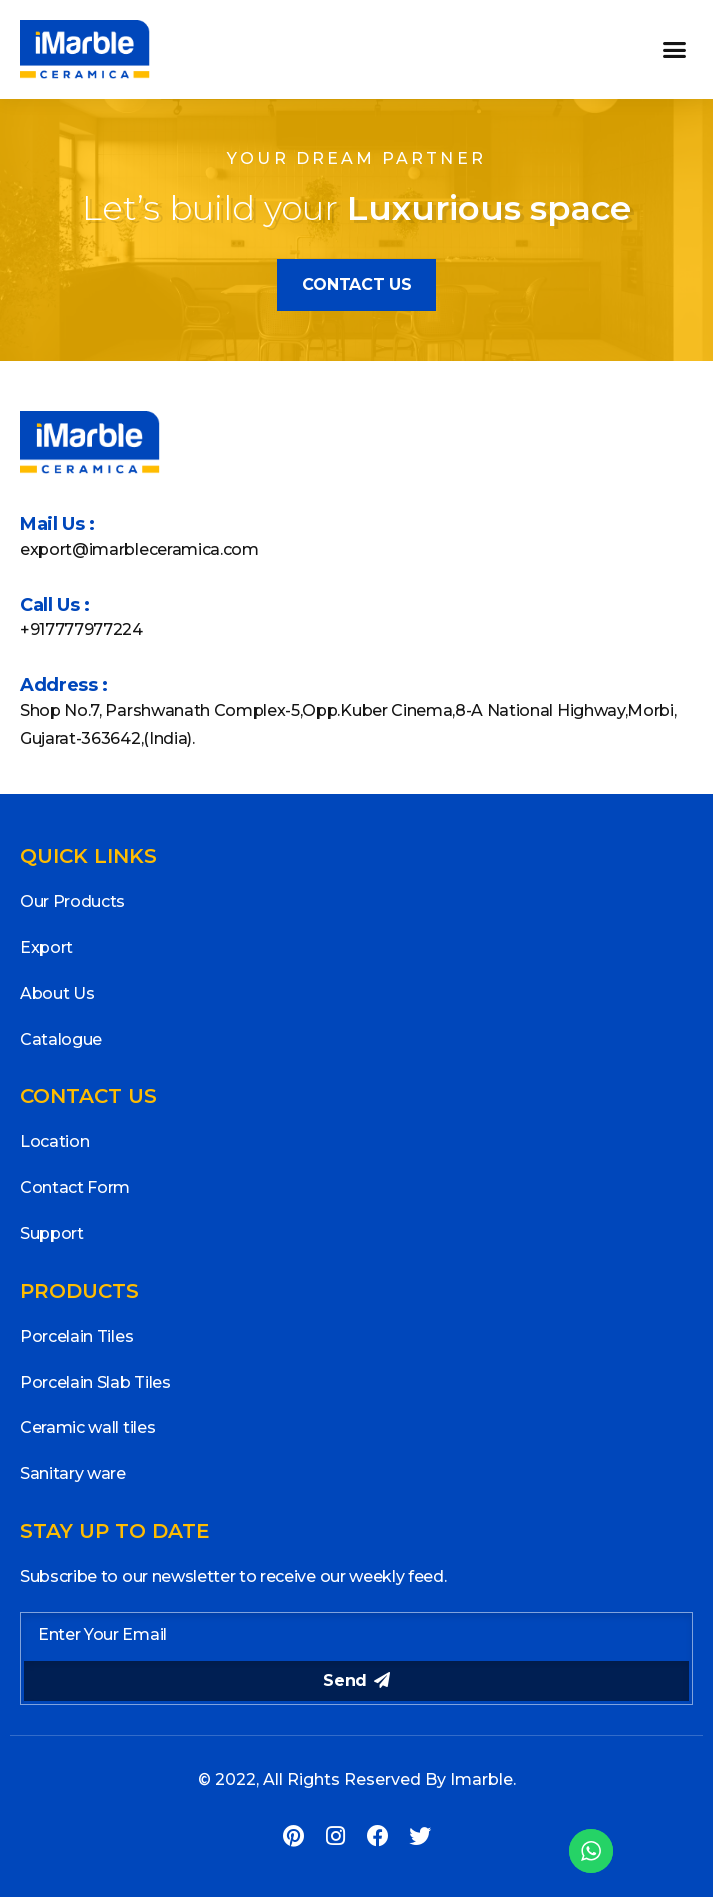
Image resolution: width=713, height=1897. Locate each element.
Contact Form (75, 1187)
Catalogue (61, 1039)
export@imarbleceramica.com (139, 549)
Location (54, 1141)
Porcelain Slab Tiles (95, 1382)
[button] (674, 50)
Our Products (72, 901)
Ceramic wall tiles (87, 1427)
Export (46, 947)
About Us (57, 993)
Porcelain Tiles (76, 1336)
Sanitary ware (73, 1473)
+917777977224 (81, 629)
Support (52, 1233)
